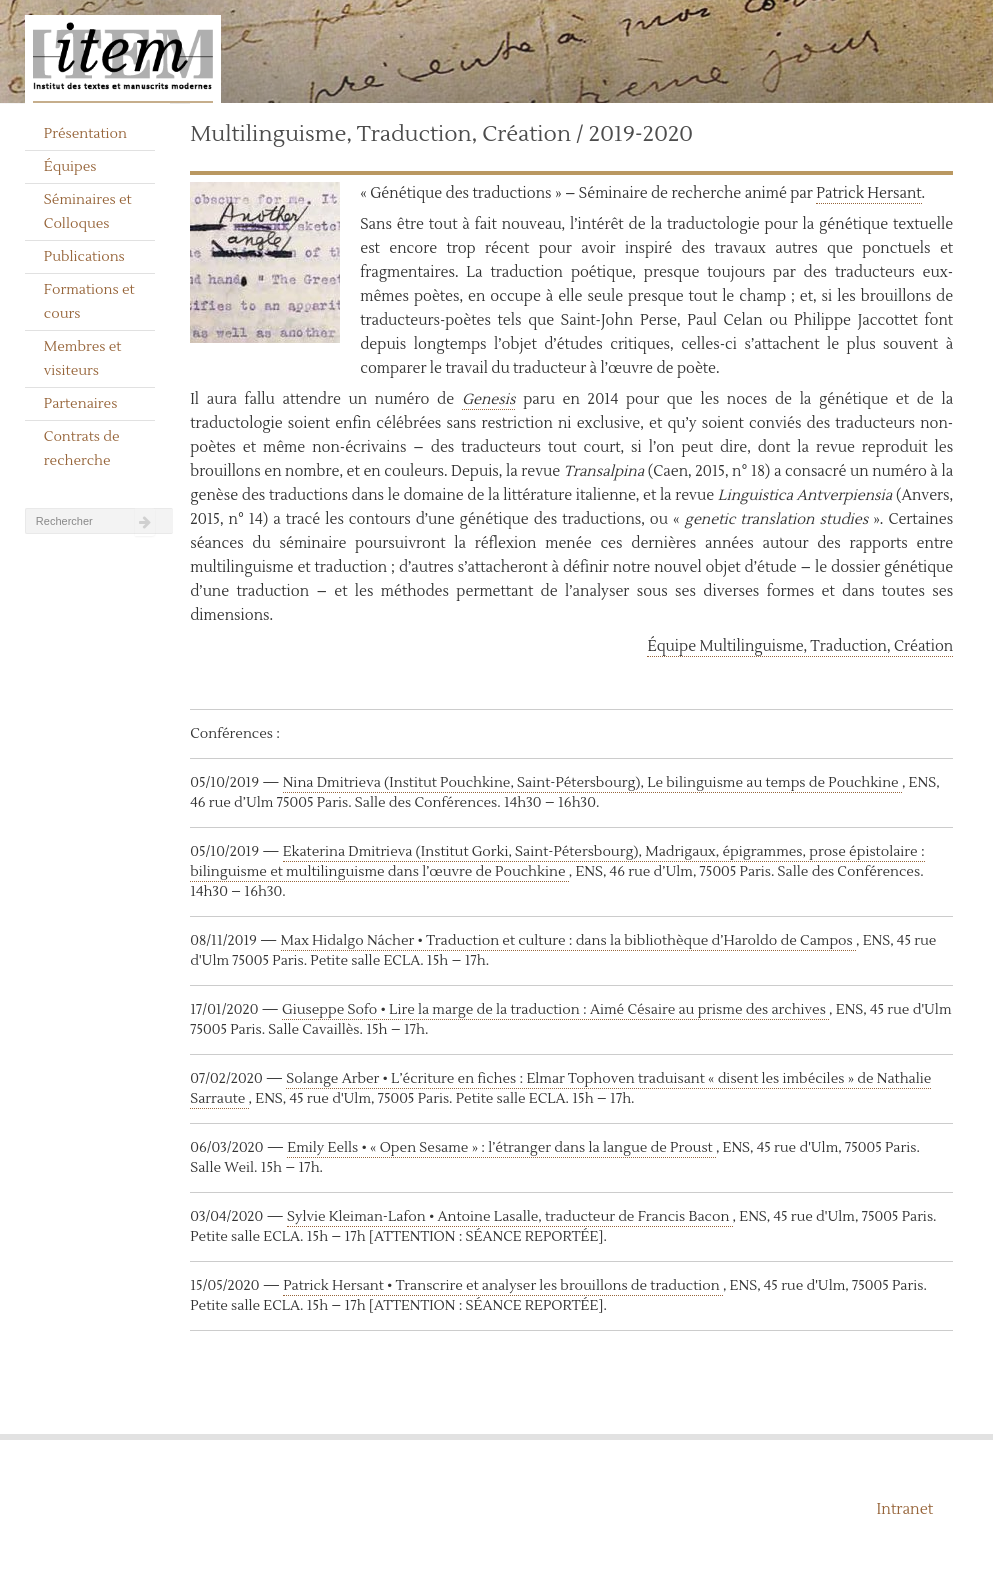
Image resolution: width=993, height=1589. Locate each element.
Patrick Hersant (868, 193)
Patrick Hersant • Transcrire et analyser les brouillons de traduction (503, 1286)
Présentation (85, 134)
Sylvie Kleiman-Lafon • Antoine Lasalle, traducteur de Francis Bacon (510, 1217)
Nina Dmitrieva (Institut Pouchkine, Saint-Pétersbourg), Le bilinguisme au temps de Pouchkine (592, 783)
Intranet (905, 1509)
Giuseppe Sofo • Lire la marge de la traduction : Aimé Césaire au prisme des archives (555, 1010)
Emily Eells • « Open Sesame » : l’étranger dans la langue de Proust (501, 1148)
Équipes (70, 167)
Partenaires (81, 404)
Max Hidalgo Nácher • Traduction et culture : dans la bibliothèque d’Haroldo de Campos (568, 941)
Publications (84, 257)
